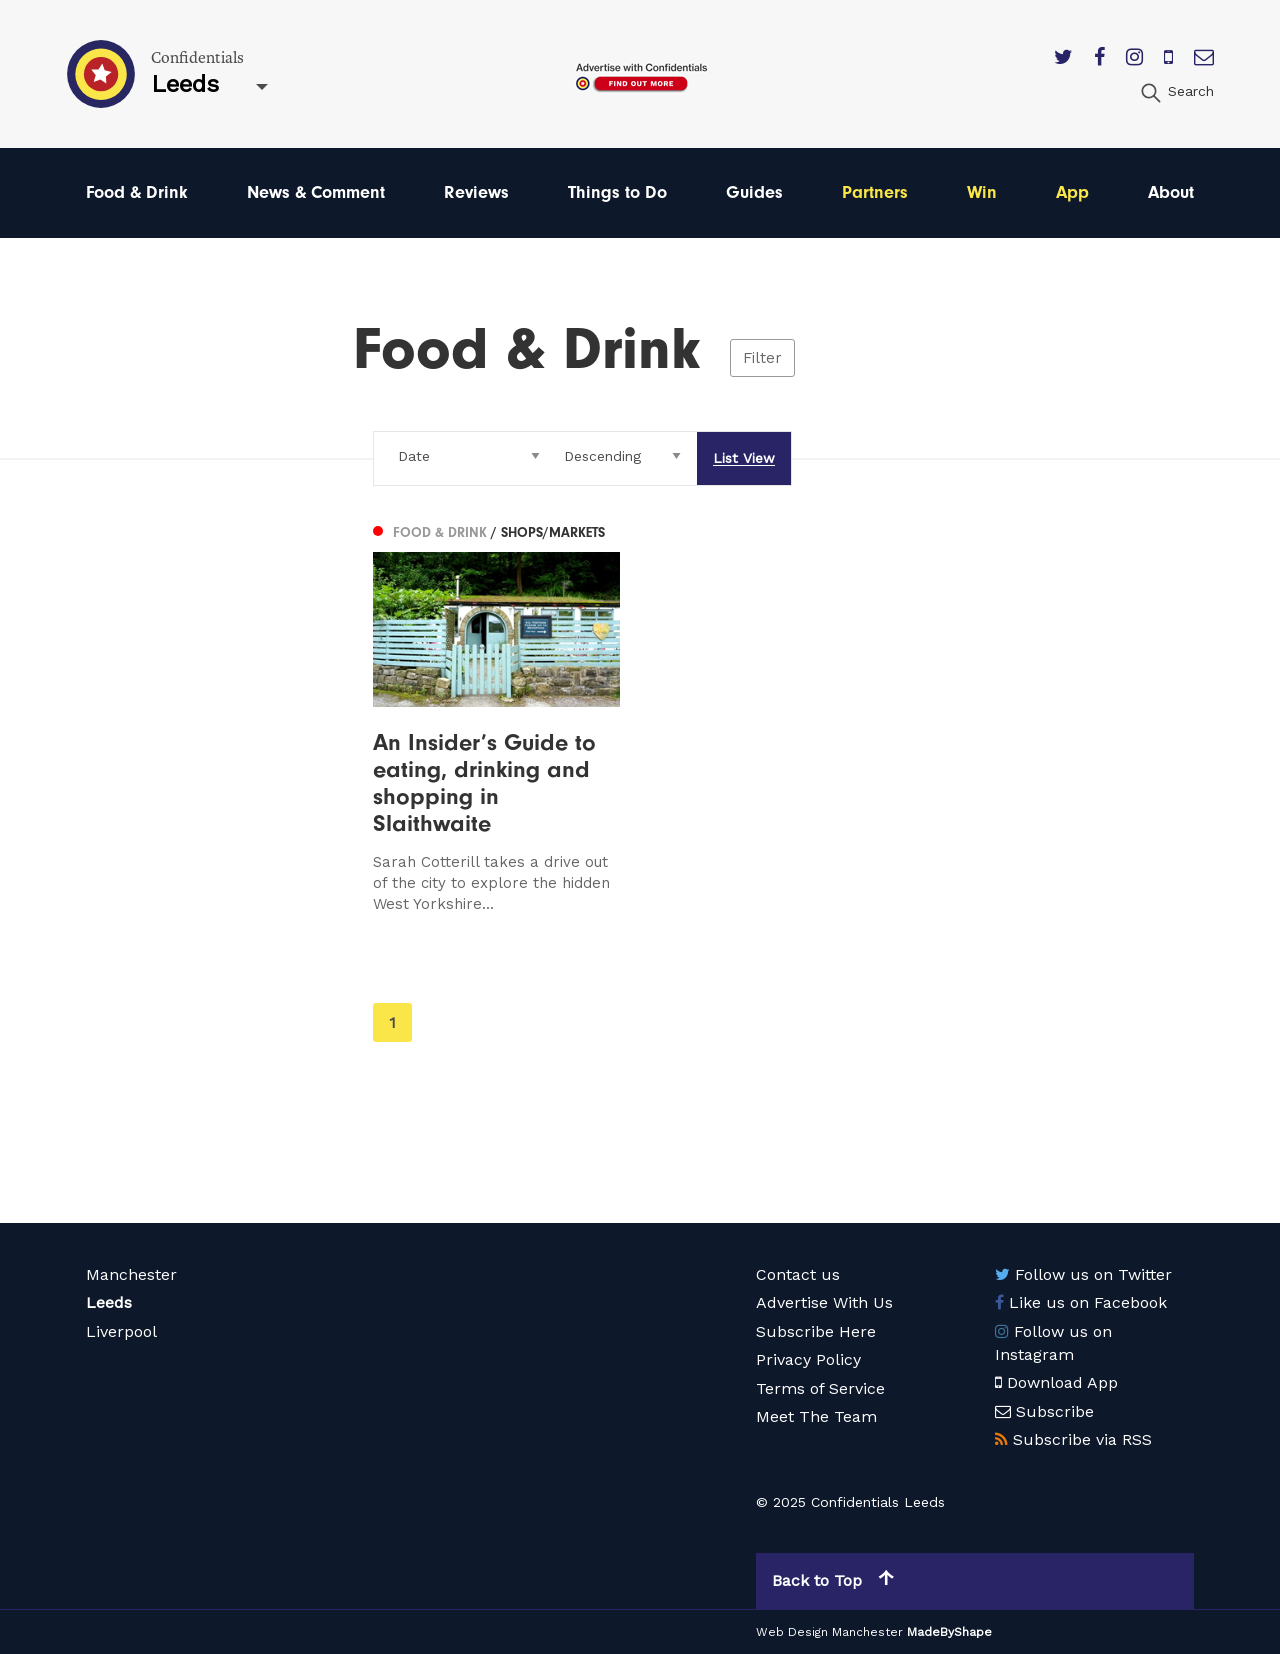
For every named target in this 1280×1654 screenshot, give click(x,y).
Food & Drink (137, 192)
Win (982, 192)
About (1171, 192)
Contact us (798, 1274)
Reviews (476, 192)
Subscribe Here (816, 1331)
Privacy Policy (808, 1359)
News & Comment (316, 192)
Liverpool (121, 1331)
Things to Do (617, 192)
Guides (754, 192)
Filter (762, 358)
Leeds (109, 1302)
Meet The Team (816, 1416)
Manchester (131, 1274)
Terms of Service (820, 1388)
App (1072, 192)
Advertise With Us (824, 1302)
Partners (875, 192)
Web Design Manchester (829, 1632)
